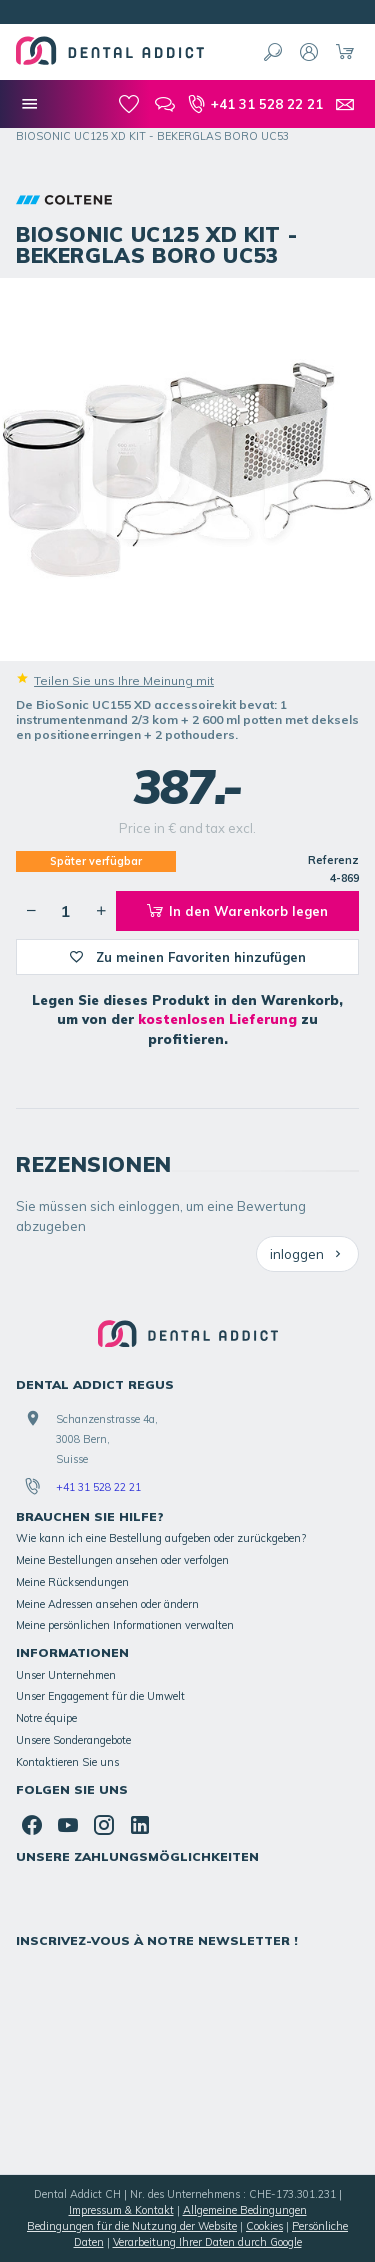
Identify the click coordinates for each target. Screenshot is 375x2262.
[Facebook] (32, 1825)
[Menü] (30, 104)
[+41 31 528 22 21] (255, 104)
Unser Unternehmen (66, 1675)
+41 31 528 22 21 (98, 1487)
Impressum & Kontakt (121, 2210)
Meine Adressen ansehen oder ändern (107, 1604)
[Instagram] (104, 1825)
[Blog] (165, 104)
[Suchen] (273, 52)
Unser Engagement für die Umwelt (100, 1696)
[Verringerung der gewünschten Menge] (31, 911)
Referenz (333, 860)
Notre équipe (46, 1718)
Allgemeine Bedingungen (245, 2210)
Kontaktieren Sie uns (67, 1762)
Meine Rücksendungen (72, 1582)
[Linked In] (140, 1825)
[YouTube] (68, 1825)
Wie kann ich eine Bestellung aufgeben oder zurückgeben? (161, 1538)
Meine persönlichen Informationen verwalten (125, 1625)
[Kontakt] (345, 104)
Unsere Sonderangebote (73, 1740)
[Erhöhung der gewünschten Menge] (101, 911)
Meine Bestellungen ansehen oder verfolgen (122, 1560)
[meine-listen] (129, 104)
